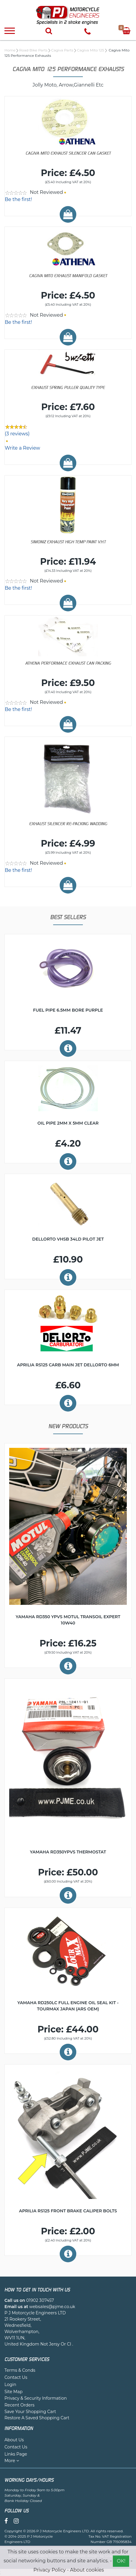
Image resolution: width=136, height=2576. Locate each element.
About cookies (87, 2570)
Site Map (13, 2391)
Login (10, 2384)
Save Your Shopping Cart (30, 2411)
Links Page (15, 2454)
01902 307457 (40, 2300)
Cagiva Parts (62, 50)
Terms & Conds (19, 2370)
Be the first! (18, 199)
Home (9, 50)
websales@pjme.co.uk (52, 2306)
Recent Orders (19, 2405)
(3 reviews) (17, 434)
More (11, 2460)
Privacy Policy (49, 2570)
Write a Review (22, 448)
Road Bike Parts (33, 50)
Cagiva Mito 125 (90, 50)
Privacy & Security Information (35, 2398)
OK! (121, 2561)
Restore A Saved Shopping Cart (36, 2417)
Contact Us (15, 2377)
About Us (14, 2439)
